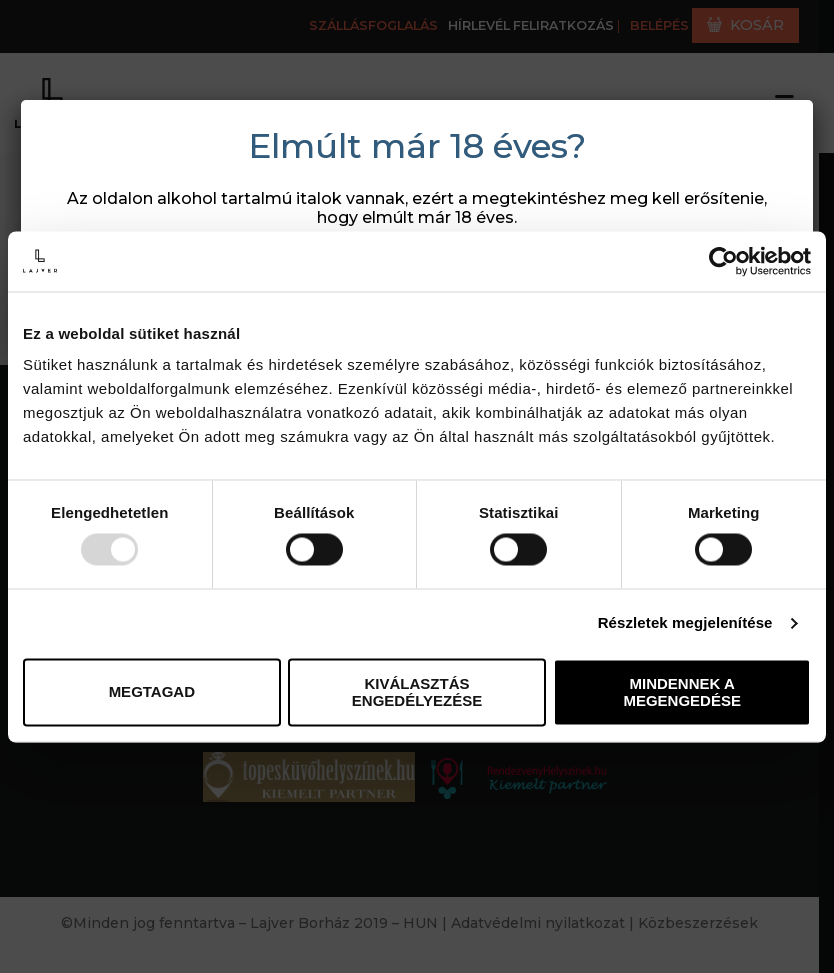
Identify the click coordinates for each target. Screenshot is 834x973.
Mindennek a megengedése (682, 692)
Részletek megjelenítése (685, 623)
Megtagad (152, 692)
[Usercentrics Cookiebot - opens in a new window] (723, 261)
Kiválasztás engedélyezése (417, 692)
